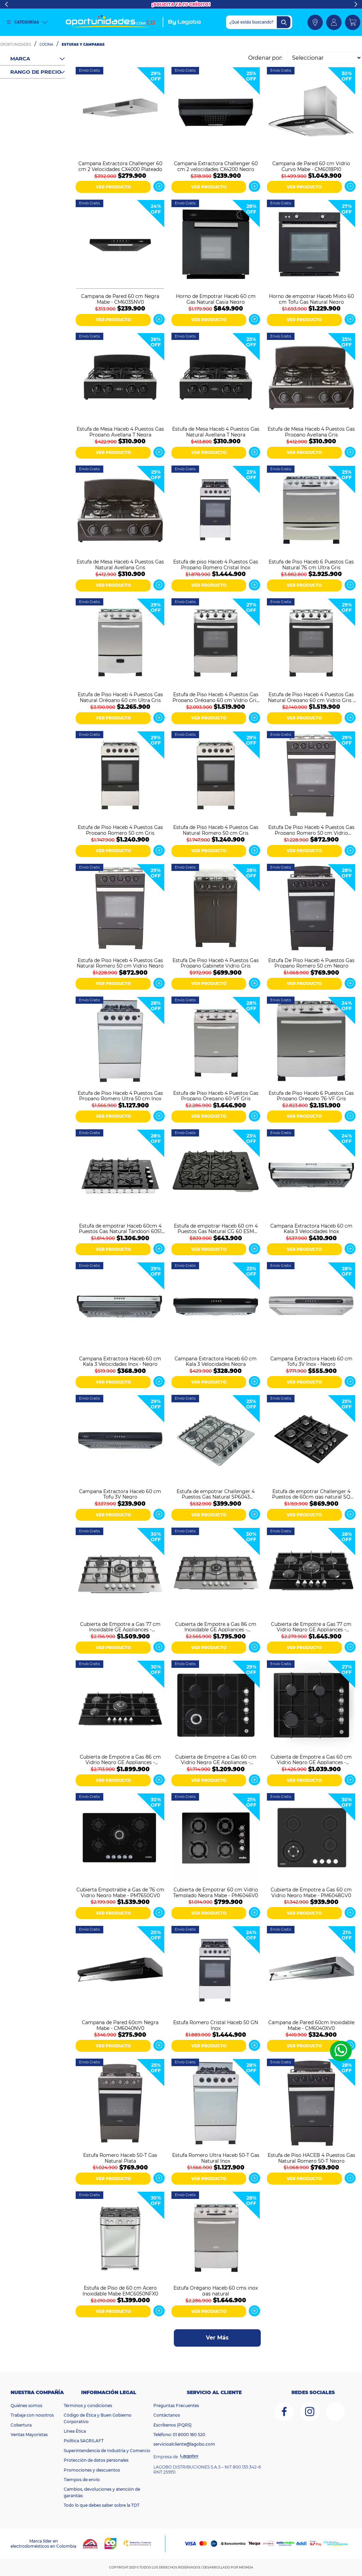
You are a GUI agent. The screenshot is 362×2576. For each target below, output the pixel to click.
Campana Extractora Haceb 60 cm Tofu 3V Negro (120, 1494)
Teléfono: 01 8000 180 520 (179, 2434)
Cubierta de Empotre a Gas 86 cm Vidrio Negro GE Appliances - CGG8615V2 (120, 1759)
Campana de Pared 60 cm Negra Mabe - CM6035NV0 (120, 299)
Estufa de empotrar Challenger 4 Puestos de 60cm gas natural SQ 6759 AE (311, 1494)
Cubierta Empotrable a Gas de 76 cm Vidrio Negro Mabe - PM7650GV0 (120, 1892)
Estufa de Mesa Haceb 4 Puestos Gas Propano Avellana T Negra (120, 431)
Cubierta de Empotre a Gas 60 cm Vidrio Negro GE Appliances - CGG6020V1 (311, 1759)
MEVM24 (246, 2567)
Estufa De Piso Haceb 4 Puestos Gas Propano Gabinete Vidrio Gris (215, 963)
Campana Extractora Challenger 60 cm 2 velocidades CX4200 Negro (216, 166)
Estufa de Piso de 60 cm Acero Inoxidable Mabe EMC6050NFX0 (120, 2290)
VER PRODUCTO (113, 186)
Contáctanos (166, 2415)
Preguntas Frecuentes (176, 2405)
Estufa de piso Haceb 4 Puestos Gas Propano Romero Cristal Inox (215, 564)
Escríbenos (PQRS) (172, 2425)
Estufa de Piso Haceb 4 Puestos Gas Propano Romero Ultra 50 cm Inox (120, 1095)
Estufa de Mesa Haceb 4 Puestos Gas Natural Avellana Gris (120, 564)
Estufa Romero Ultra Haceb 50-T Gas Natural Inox (215, 2157)
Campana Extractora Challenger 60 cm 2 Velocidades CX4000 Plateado (120, 166)
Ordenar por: (265, 58)
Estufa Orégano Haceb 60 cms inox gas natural (216, 2290)
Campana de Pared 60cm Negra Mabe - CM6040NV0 (120, 2025)
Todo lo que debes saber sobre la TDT (101, 2505)
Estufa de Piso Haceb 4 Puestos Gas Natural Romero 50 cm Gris (215, 830)
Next (356, 4)
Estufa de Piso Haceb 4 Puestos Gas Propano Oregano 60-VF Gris (215, 1095)
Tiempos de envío (82, 2479)
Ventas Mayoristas (29, 2434)
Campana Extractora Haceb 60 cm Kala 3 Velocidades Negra (216, 1361)
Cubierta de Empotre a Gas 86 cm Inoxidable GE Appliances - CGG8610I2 (215, 1626)
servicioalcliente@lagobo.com (184, 2444)
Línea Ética (75, 2431)
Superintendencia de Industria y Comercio (107, 2450)
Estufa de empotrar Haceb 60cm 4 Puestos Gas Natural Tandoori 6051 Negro (120, 1228)
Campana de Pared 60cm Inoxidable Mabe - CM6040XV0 (311, 2025)
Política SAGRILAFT (84, 2440)
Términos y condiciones (88, 2405)
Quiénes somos (26, 2405)
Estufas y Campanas (83, 44)
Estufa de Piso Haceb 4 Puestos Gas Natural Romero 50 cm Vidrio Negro (120, 963)
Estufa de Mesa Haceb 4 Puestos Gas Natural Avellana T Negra (215, 431)
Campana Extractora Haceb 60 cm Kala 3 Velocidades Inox (311, 1228)
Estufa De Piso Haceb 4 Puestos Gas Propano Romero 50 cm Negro (311, 963)
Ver (159, 186)
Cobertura (21, 2425)
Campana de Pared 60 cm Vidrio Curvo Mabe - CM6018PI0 (311, 166)
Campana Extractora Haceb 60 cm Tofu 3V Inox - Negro (311, 1361)
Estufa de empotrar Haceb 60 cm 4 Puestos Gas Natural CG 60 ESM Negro (216, 1228)
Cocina (46, 44)
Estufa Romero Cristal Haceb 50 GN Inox (215, 2025)
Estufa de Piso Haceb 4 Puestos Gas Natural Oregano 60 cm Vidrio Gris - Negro (311, 697)
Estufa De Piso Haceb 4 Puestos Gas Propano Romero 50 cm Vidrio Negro (311, 830)
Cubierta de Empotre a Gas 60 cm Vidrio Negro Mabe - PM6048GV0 (311, 1892)
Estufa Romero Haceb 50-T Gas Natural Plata (120, 2157)
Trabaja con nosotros (32, 2415)
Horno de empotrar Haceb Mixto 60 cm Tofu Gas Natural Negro (311, 299)
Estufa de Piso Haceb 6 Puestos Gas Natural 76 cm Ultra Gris (311, 564)
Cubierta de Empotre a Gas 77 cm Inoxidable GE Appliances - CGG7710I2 (120, 1626)
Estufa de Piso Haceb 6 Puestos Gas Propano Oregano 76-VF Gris (311, 1095)
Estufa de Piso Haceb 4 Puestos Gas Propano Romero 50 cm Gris (120, 830)
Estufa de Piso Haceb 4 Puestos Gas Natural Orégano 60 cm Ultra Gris (120, 697)
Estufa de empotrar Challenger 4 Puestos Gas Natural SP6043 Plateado (216, 1494)
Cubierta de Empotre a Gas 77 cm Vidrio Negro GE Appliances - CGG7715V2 (311, 1626)
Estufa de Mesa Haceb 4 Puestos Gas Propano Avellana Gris (311, 431)
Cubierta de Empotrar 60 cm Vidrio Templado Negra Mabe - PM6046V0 (215, 1892)
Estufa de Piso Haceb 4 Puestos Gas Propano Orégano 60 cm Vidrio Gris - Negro (215, 697)
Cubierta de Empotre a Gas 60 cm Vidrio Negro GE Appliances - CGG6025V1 (215, 1759)
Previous (6, 4)
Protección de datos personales (96, 2460)
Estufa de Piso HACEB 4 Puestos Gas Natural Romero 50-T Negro (311, 2157)
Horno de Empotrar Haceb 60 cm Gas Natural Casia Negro (216, 299)
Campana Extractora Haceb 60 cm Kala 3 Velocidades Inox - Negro (120, 1361)
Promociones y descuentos (92, 2470)
